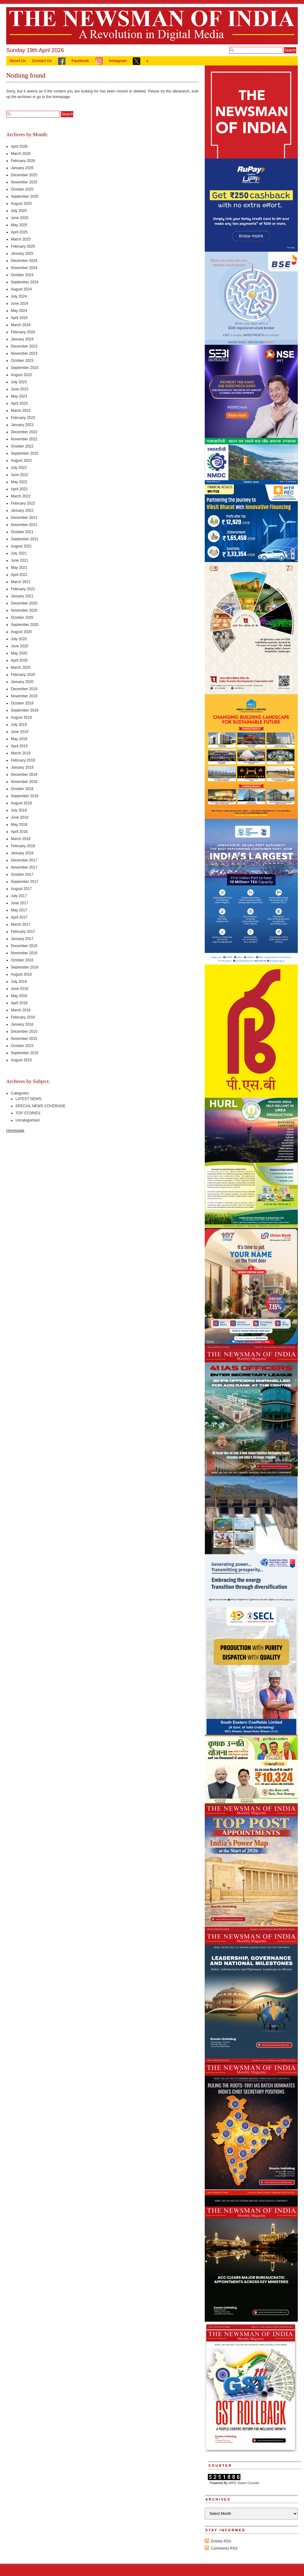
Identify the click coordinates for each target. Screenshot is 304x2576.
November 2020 (24, 610)
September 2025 (24, 196)
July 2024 (19, 296)
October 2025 (22, 189)
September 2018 (24, 796)
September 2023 (24, 368)
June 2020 (19, 646)
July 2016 (19, 981)
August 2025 (21, 203)
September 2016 (24, 967)
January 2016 (22, 1024)
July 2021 (19, 553)
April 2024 (19, 318)
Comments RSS (224, 2548)
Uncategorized (27, 1120)
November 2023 (24, 353)
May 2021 (19, 567)
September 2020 (24, 625)
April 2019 (19, 746)
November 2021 (24, 525)
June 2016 (19, 989)
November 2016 (24, 953)
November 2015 (24, 1038)
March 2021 (20, 582)
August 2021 (21, 546)
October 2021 (22, 532)
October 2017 (22, 874)
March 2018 (20, 839)
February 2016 (23, 1017)
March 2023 (20, 410)
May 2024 (19, 310)
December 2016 (24, 946)
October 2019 (22, 703)
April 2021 (19, 575)
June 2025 (19, 218)
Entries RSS (221, 2541)
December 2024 (24, 260)
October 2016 (22, 960)
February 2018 (23, 846)
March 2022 (20, 496)
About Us (17, 61)
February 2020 (23, 674)
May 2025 (19, 225)
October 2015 (22, 1046)
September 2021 (24, 539)
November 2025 (24, 182)
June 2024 (19, 303)
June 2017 (19, 903)
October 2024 (22, 275)
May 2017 (19, 910)
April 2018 (19, 831)
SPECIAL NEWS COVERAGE (40, 1106)
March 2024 (20, 325)
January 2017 (22, 939)
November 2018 (24, 782)
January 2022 (22, 510)
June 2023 (19, 389)
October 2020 (22, 617)
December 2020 (24, 603)
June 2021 (19, 560)
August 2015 (21, 1060)
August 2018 (21, 803)
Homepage (15, 1130)
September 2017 (24, 881)
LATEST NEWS (29, 1099)
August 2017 (21, 889)
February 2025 (23, 246)
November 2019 (24, 696)
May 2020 (19, 653)
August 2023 (21, 375)
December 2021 (24, 517)
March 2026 (20, 153)
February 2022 (23, 503)
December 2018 (24, 774)
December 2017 (24, 860)
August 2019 (21, 717)
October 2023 (22, 360)
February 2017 (23, 931)
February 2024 (23, 332)
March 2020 (20, 667)
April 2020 (19, 660)
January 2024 (22, 339)
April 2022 (19, 489)
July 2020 (19, 639)
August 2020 (21, 632)
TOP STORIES (28, 1113)
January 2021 (22, 596)
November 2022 (24, 439)
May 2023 (19, 396)
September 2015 (24, 1053)
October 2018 (22, 789)
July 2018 (19, 810)
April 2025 (19, 232)
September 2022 (24, 453)
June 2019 (19, 732)
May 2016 (19, 996)
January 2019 (22, 767)
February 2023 (23, 418)
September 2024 (24, 282)
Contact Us (41, 61)
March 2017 (20, 924)
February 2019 (23, 760)
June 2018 (19, 817)
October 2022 (22, 446)
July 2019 (19, 724)
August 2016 (21, 974)
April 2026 (19, 146)
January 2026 (22, 168)
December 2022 (24, 432)
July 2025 (19, 211)
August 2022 (21, 460)
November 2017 (24, 867)
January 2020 (22, 682)
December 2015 (24, 1031)
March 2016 (20, 1010)
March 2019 (20, 753)
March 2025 (20, 239)
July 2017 (19, 896)
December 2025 (24, 175)
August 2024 (21, 289)
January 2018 (22, 853)
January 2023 (22, 425)
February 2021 (23, 589)
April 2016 (19, 1003)
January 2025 (22, 253)
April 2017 (19, 917)
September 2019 (24, 710)
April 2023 (19, 403)
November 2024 (24, 268)
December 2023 (24, 346)
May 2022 (19, 482)
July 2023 (19, 382)
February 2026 (23, 161)
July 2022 (19, 467)
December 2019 (24, 689)
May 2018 (19, 824)
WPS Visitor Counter (244, 2483)
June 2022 (19, 475)
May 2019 (19, 739)
